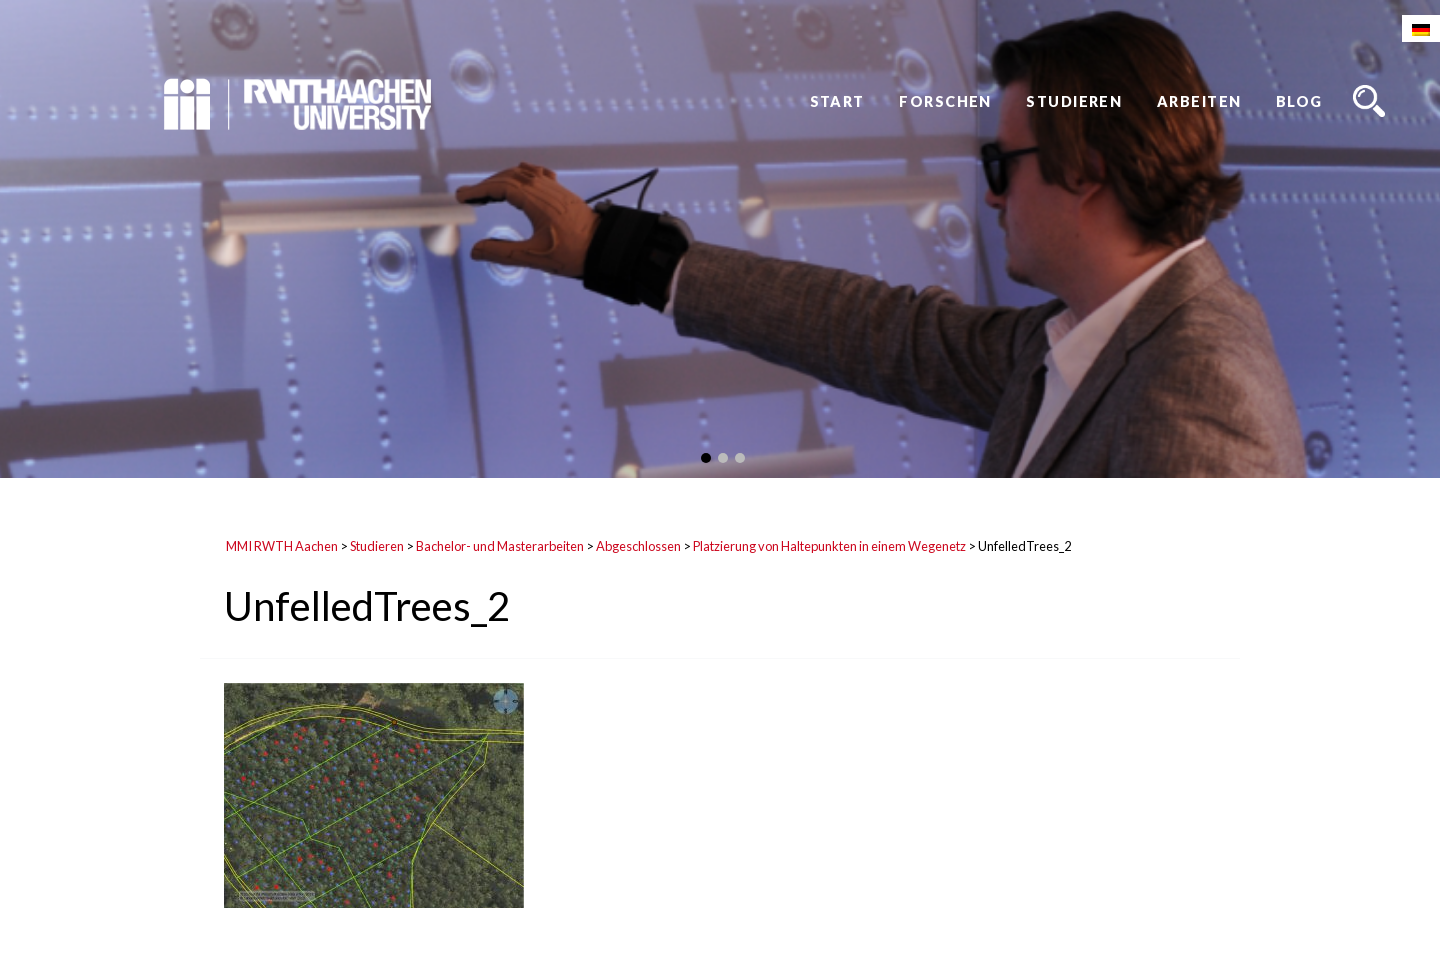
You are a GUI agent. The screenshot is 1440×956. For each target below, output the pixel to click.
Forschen (945, 101)
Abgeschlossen (638, 546)
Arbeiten (1199, 101)
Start (837, 101)
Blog (1299, 101)
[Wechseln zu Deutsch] (1421, 28)
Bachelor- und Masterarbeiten (500, 546)
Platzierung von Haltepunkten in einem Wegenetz (829, 546)
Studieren (1074, 101)
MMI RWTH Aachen (282, 546)
